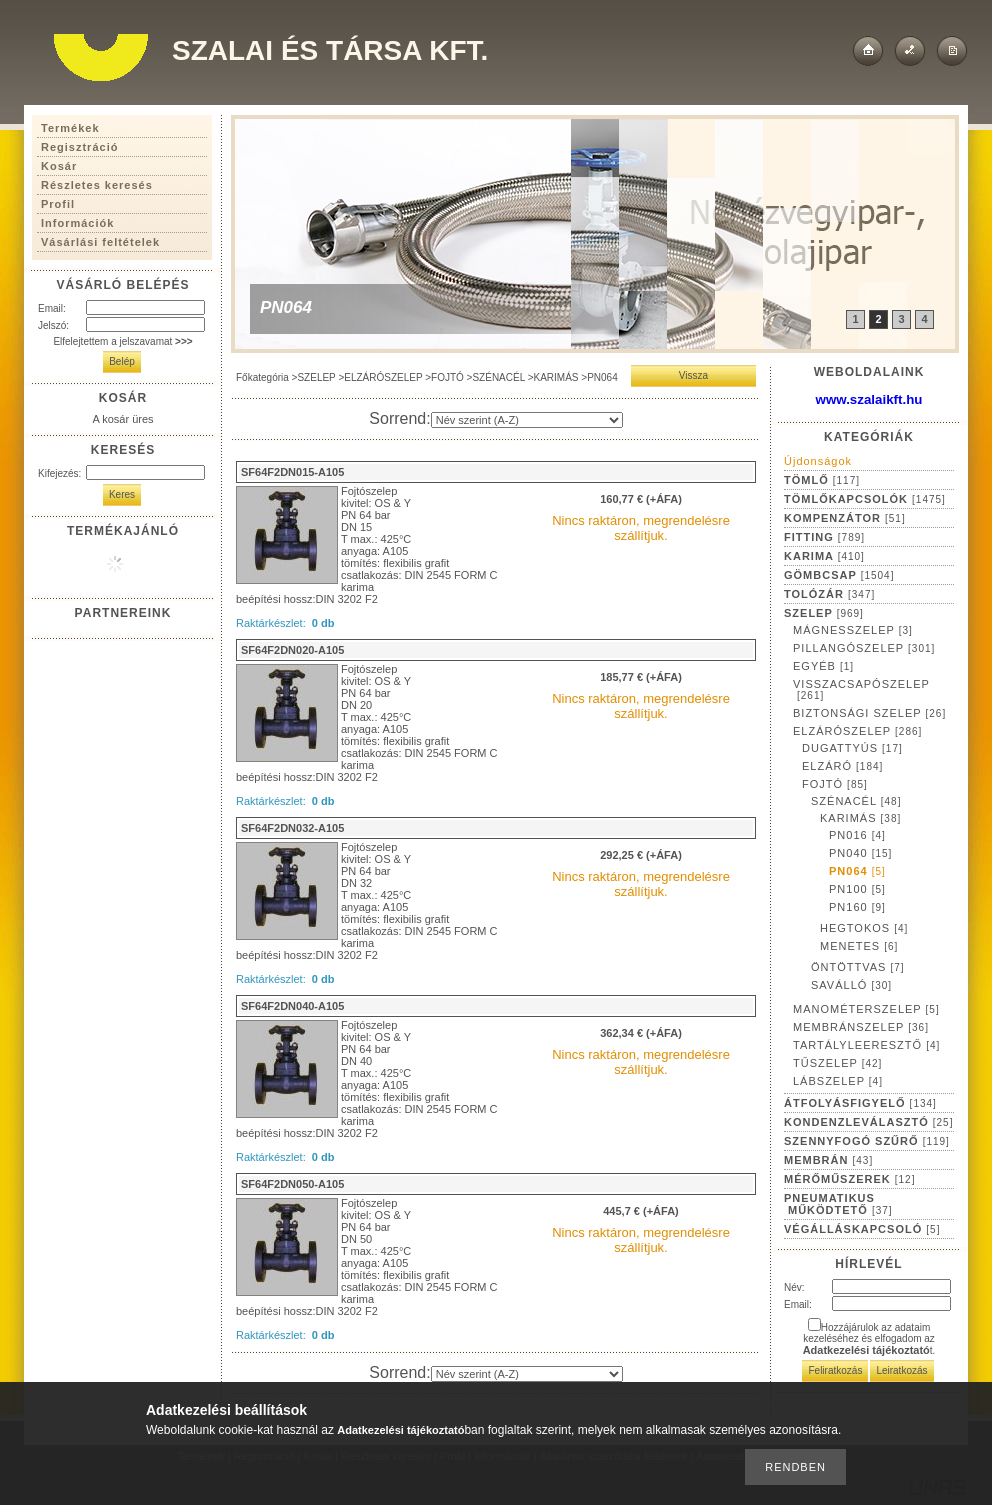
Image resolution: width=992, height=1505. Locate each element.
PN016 (857, 835)
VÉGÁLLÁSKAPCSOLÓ (862, 1229)
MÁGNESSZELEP (853, 630)
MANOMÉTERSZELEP (866, 1009)
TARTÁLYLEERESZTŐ (866, 1045)
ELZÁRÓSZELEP (383, 377)
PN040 (860, 853)
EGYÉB (823, 666)
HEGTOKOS (864, 928)
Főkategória (262, 377)
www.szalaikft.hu (869, 399)
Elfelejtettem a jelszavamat (122, 341)
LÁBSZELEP (838, 1081)
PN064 (857, 871)
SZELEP (316, 377)
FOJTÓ (447, 377)
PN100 (857, 889)
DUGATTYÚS (852, 748)
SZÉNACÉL (498, 377)
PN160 (857, 907)
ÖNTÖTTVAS (858, 967)
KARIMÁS (556, 377)
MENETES (859, 946)
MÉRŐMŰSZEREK (849, 1179)
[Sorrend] (527, 420)
